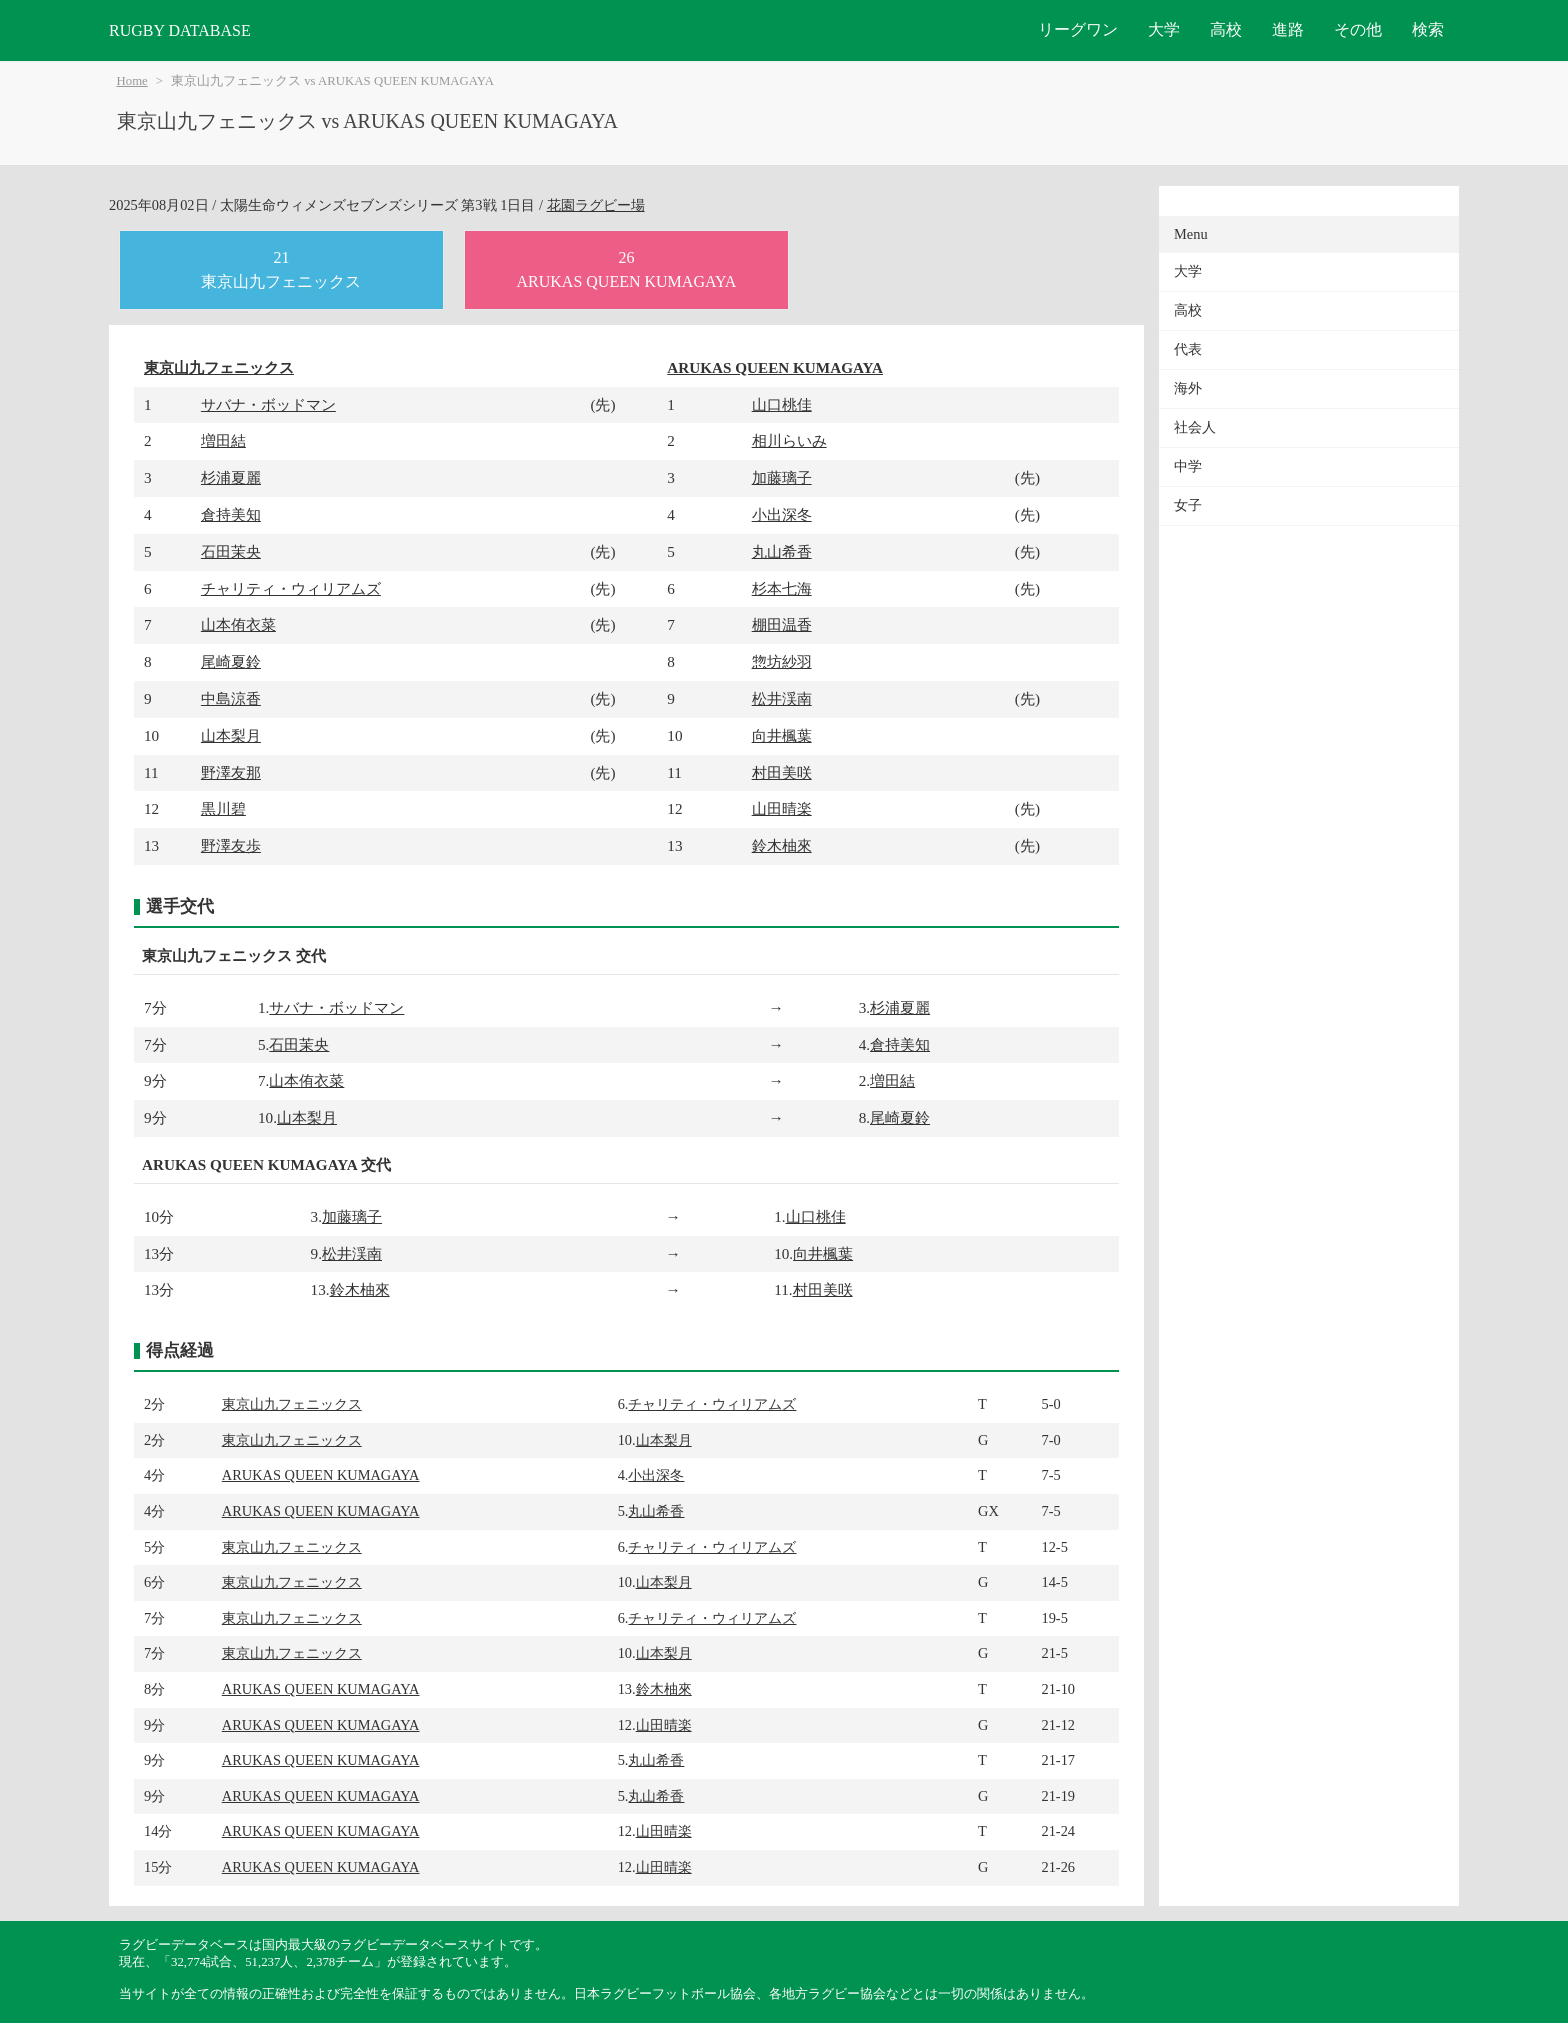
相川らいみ (789, 440)
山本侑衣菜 (238, 624)
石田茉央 (231, 551)
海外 (1188, 388)
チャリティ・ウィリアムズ (291, 588)
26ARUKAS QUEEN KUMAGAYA (626, 269)
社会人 (1195, 427)
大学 (1164, 29)
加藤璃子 (782, 477)
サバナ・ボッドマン (268, 404)
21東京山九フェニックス (281, 269)
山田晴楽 (782, 808)
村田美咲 (782, 772)
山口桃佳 (782, 404)
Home (132, 81)
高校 (1226, 29)
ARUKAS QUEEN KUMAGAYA (775, 367)
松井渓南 (782, 698)
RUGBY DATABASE (180, 30)
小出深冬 (782, 514)
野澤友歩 (231, 845)
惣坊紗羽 (782, 661)
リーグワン (1078, 29)
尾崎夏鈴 (231, 661)
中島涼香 (231, 698)
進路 (1288, 29)
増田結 (223, 440)
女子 (1188, 505)
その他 (1358, 29)
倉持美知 (231, 514)
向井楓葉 (782, 735)
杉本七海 (782, 588)
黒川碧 (223, 808)
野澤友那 (231, 772)
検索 (1428, 29)
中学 (1188, 466)
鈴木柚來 (782, 845)
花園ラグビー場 (596, 205)
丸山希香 (782, 551)
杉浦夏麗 (231, 477)
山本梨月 (231, 735)
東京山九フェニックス (219, 367)
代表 (1188, 349)
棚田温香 (782, 624)
